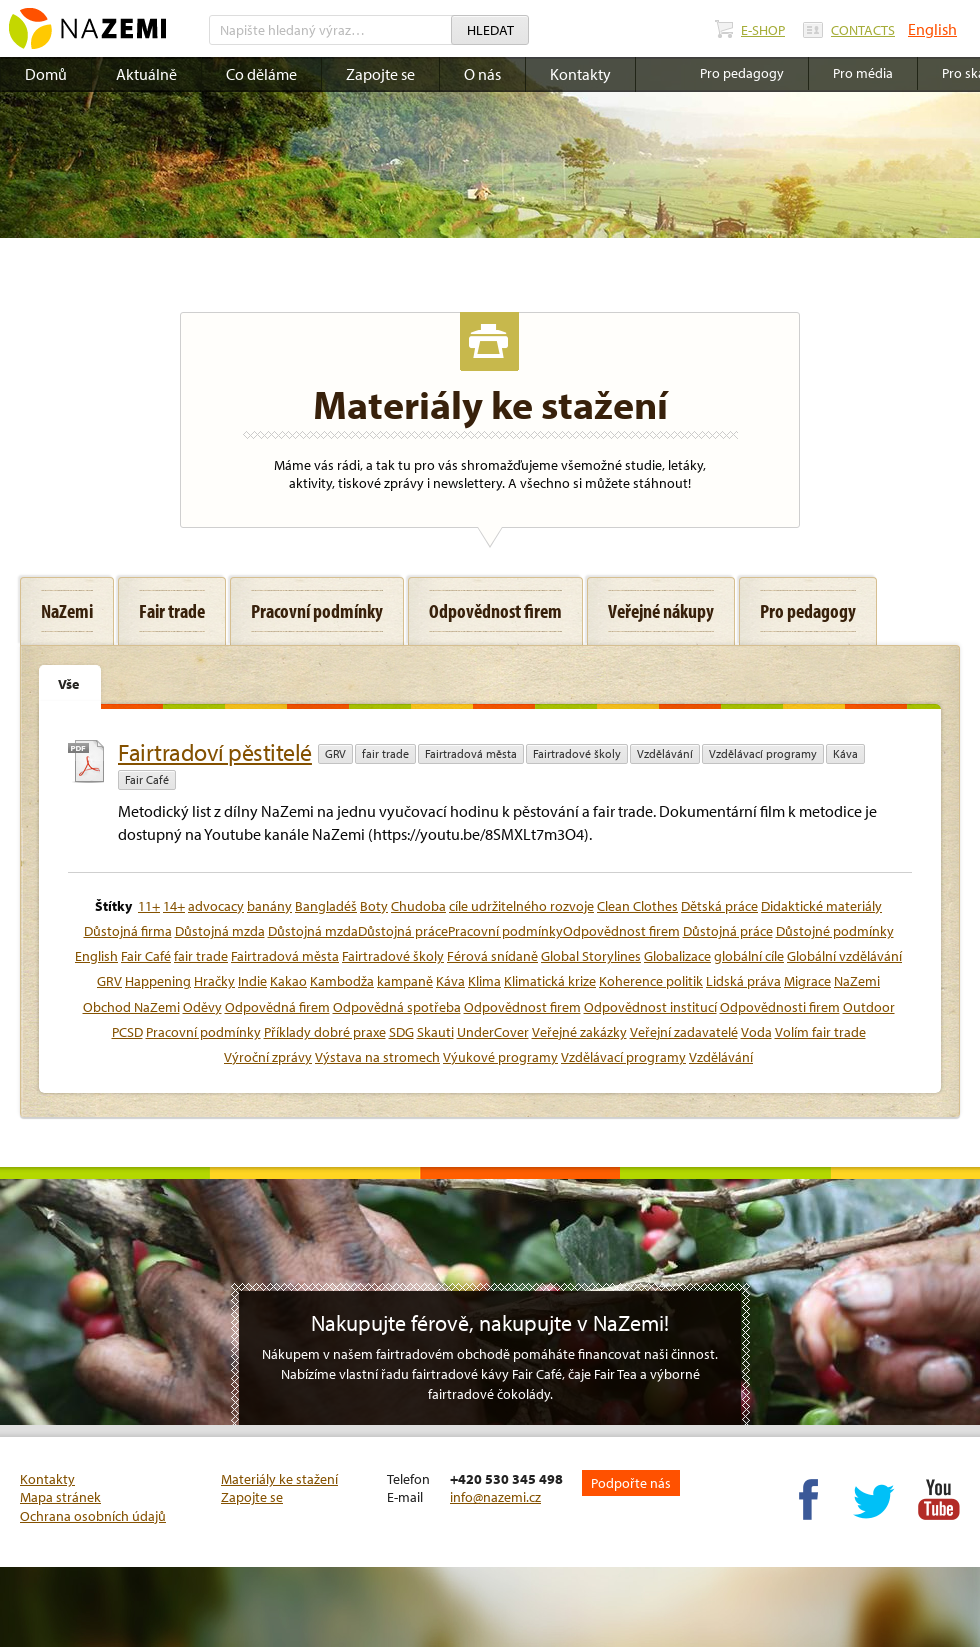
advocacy (216, 906)
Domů (46, 74)
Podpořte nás (631, 1483)
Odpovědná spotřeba (397, 1007)
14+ (174, 906)
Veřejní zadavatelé (684, 1032)
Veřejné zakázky (579, 1032)
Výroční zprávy (268, 1057)
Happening (158, 981)
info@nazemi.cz (495, 1497)
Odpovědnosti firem (780, 1007)
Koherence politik (651, 981)
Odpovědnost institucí (650, 1007)
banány (269, 906)
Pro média (863, 73)
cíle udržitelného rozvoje (521, 906)
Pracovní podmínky (203, 1032)
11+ (149, 906)
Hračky (214, 981)
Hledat (490, 30)
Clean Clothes (637, 906)
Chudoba (418, 906)
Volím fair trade (820, 1032)
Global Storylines (591, 956)
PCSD (127, 1032)
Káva (845, 753)
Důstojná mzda (220, 931)
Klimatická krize (550, 981)
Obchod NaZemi (131, 1007)
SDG (401, 1032)
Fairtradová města (471, 753)
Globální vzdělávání (844, 956)
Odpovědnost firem (522, 1007)
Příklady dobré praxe (325, 1032)
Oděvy (202, 1007)
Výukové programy (500, 1057)
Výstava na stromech (377, 1057)
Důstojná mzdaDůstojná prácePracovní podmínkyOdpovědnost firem (474, 931)
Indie (252, 981)
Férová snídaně (492, 956)
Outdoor (869, 1007)
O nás (482, 74)
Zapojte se (380, 74)
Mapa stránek (60, 1497)
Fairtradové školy (577, 753)
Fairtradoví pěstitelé (215, 752)
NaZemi (857, 981)
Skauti (435, 1032)
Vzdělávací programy (763, 753)
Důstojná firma (128, 931)
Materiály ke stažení (279, 1479)
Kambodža (342, 981)
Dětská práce (719, 906)
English (932, 29)
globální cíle (749, 956)
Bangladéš (326, 906)
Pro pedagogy (742, 73)
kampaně (405, 981)
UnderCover (493, 1032)
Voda (756, 1032)
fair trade (385, 753)
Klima (484, 981)
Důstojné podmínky (835, 931)
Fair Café (147, 779)
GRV (335, 753)
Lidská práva (743, 981)
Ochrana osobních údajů (93, 1516)
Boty (374, 906)
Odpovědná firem (277, 1007)
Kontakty (580, 74)
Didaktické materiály (821, 906)
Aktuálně (146, 74)
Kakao (288, 981)
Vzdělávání (665, 753)
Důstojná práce (728, 931)
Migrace (807, 981)
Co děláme (261, 74)
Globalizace (677, 956)
